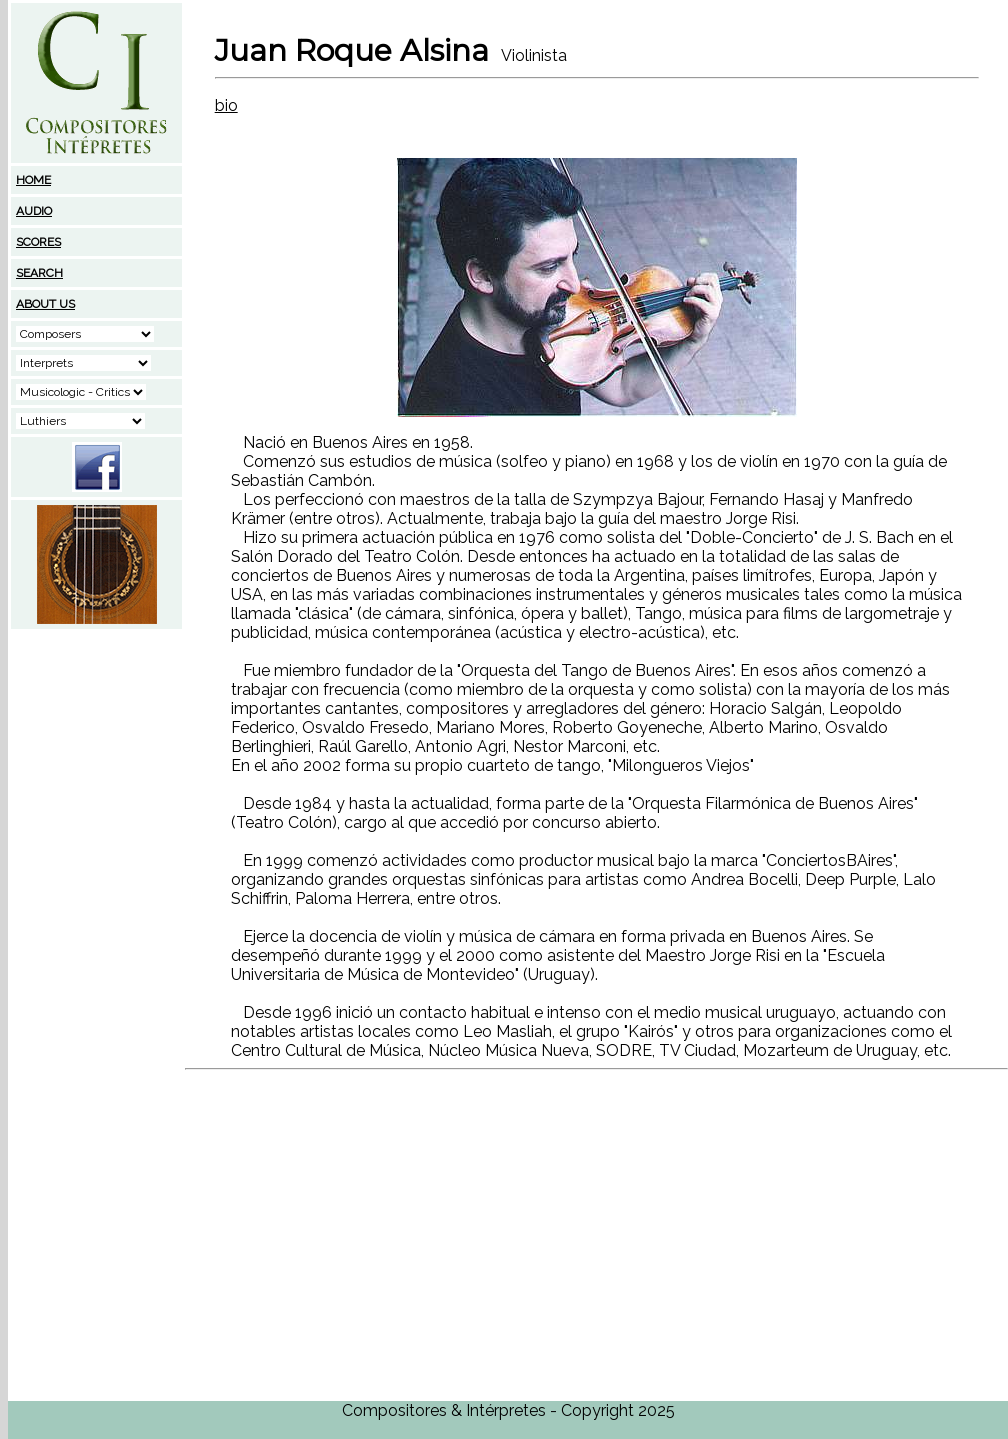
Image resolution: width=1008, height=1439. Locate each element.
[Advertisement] (97, 757)
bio (226, 105)
